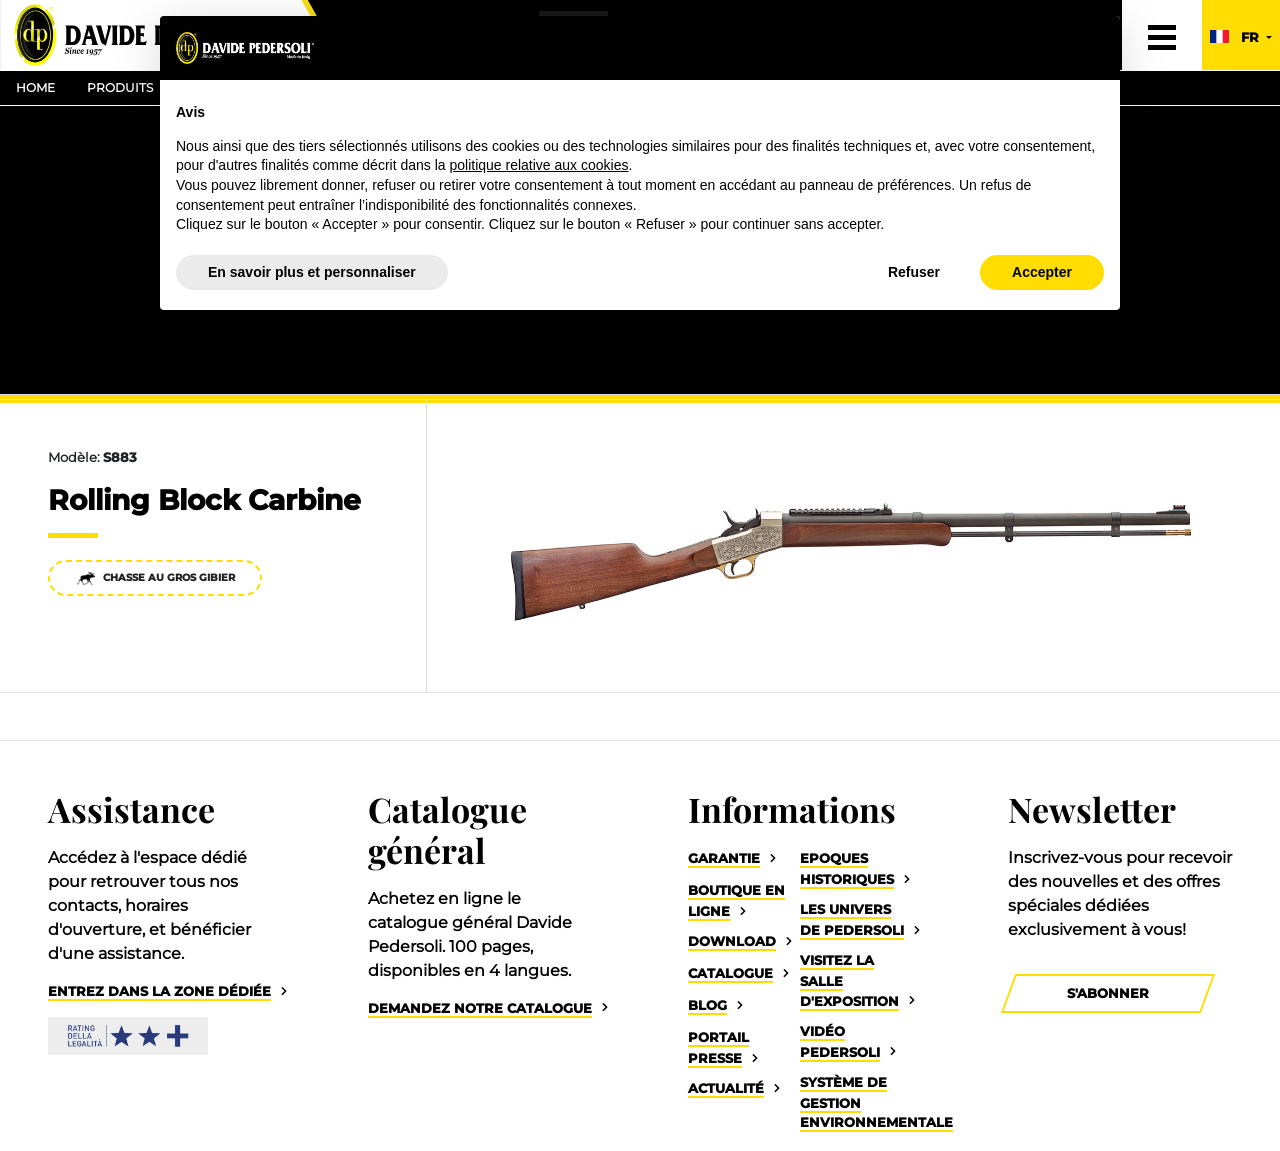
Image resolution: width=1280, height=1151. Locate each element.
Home (35, 87)
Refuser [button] (914, 272)
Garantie (724, 858)
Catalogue (730, 973)
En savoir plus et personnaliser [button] (312, 272)
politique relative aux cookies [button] (538, 165)
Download (732, 941)
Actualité (726, 1088)
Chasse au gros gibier (155, 578)
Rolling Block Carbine (204, 500)
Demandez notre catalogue (480, 1008)
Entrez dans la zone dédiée (159, 991)
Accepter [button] (1042, 272)
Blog (707, 1005)
